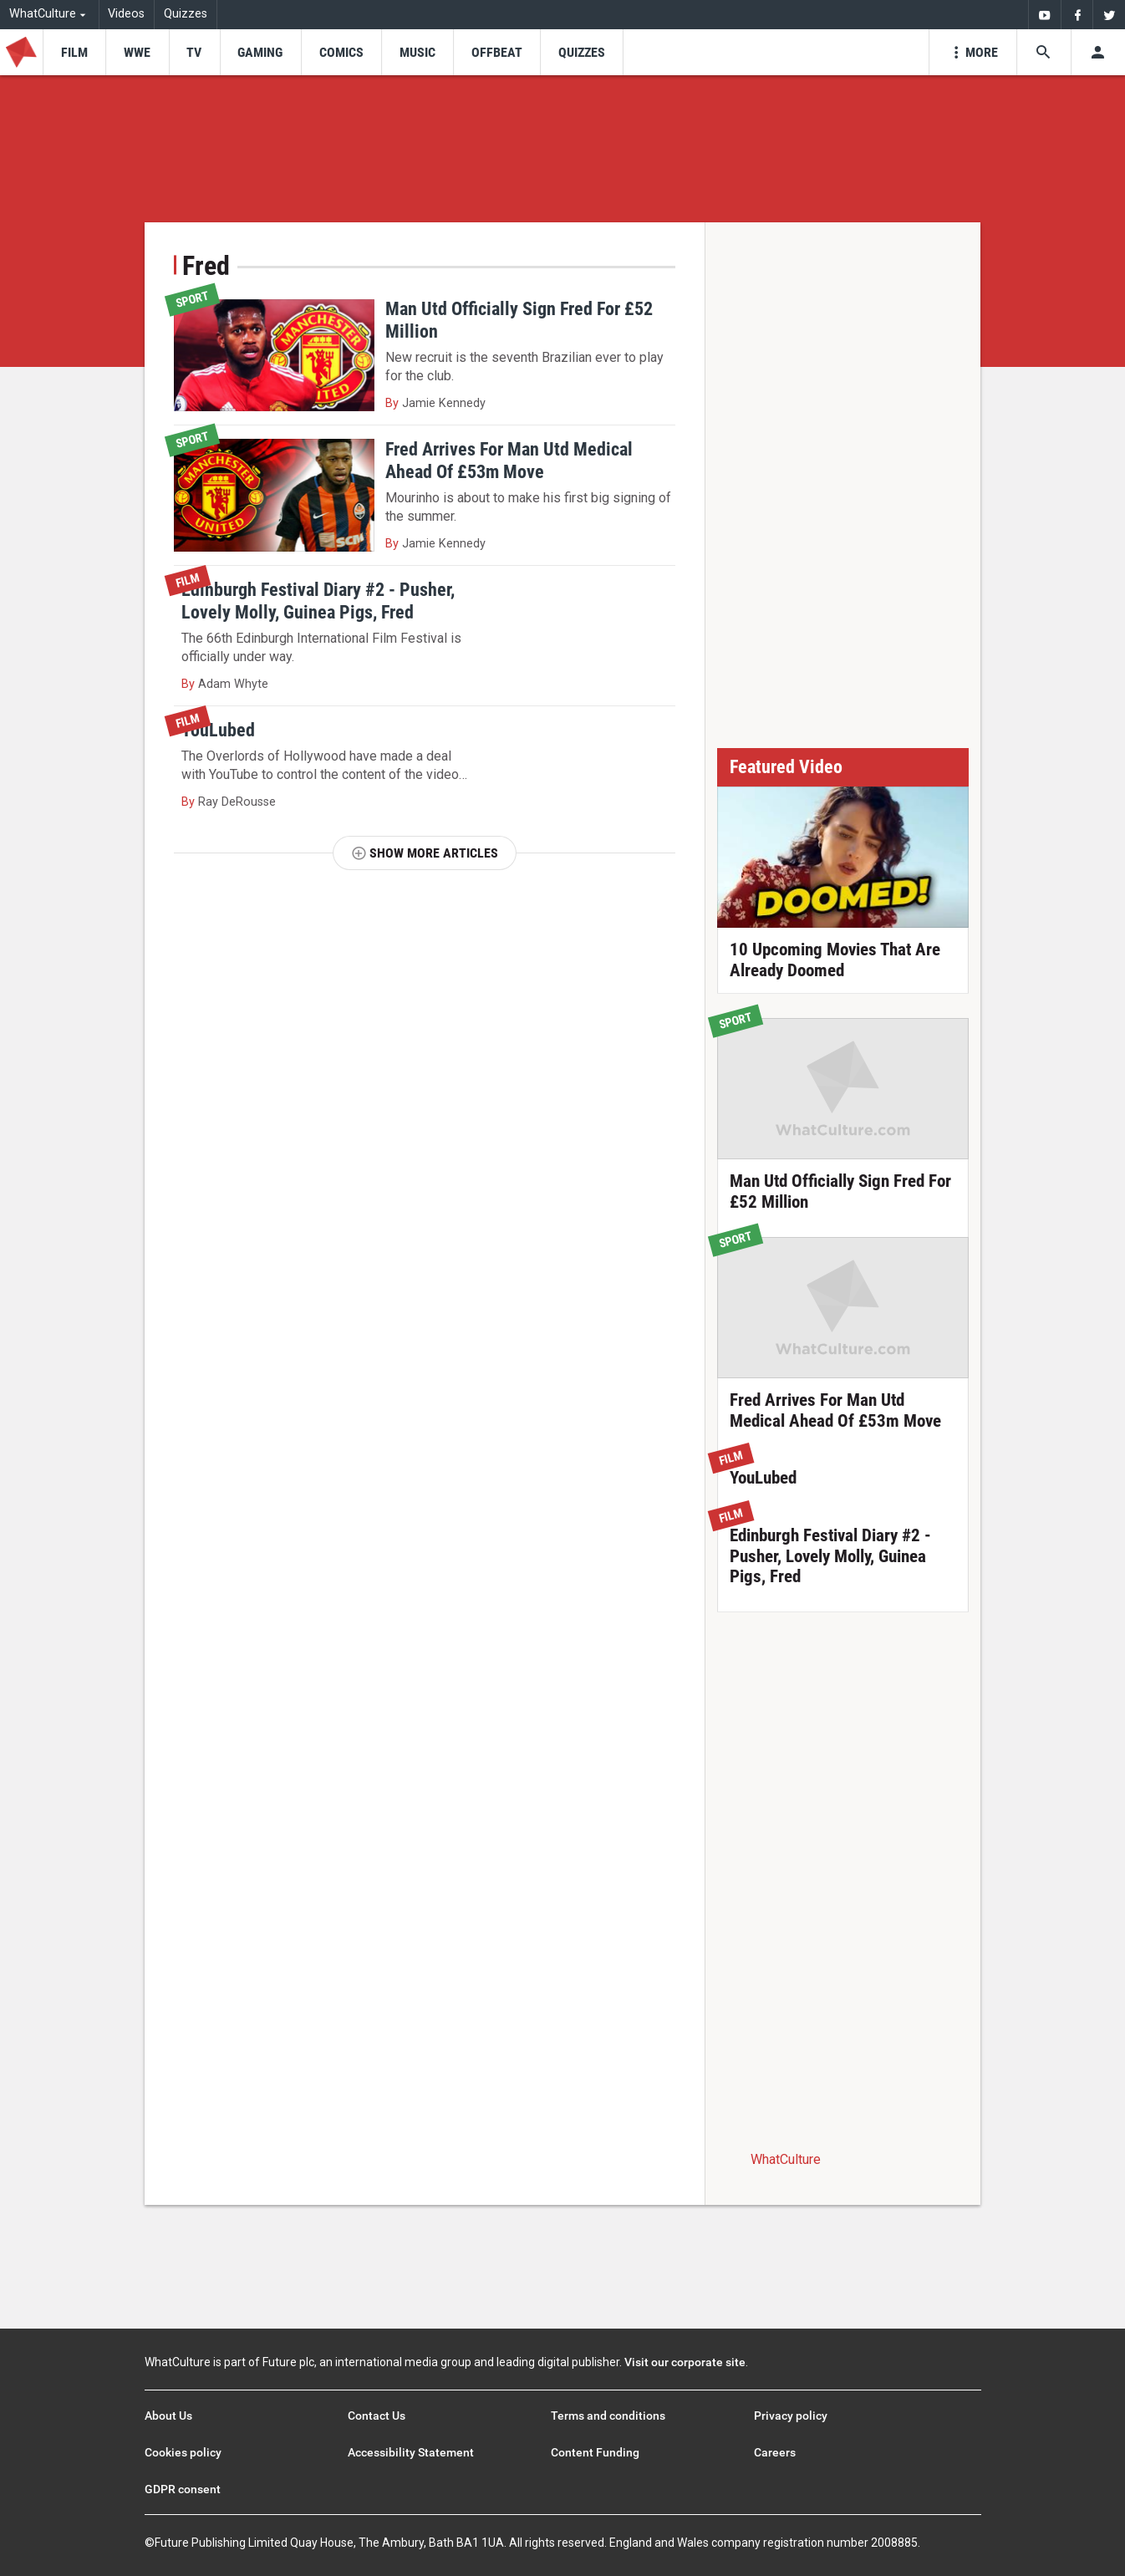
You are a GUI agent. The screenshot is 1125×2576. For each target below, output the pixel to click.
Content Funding (595, 2452)
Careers (775, 2452)
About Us (168, 2415)
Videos (126, 14)
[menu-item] (74, 52)
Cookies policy (183, 2452)
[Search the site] (1043, 52)
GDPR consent (183, 2489)
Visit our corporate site (685, 2362)
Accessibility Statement (411, 2452)
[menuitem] (1044, 14)
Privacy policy (790, 2415)
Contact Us (376, 2415)
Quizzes (185, 14)
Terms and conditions (608, 2415)
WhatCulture (786, 2159)
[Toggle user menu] (1098, 52)
